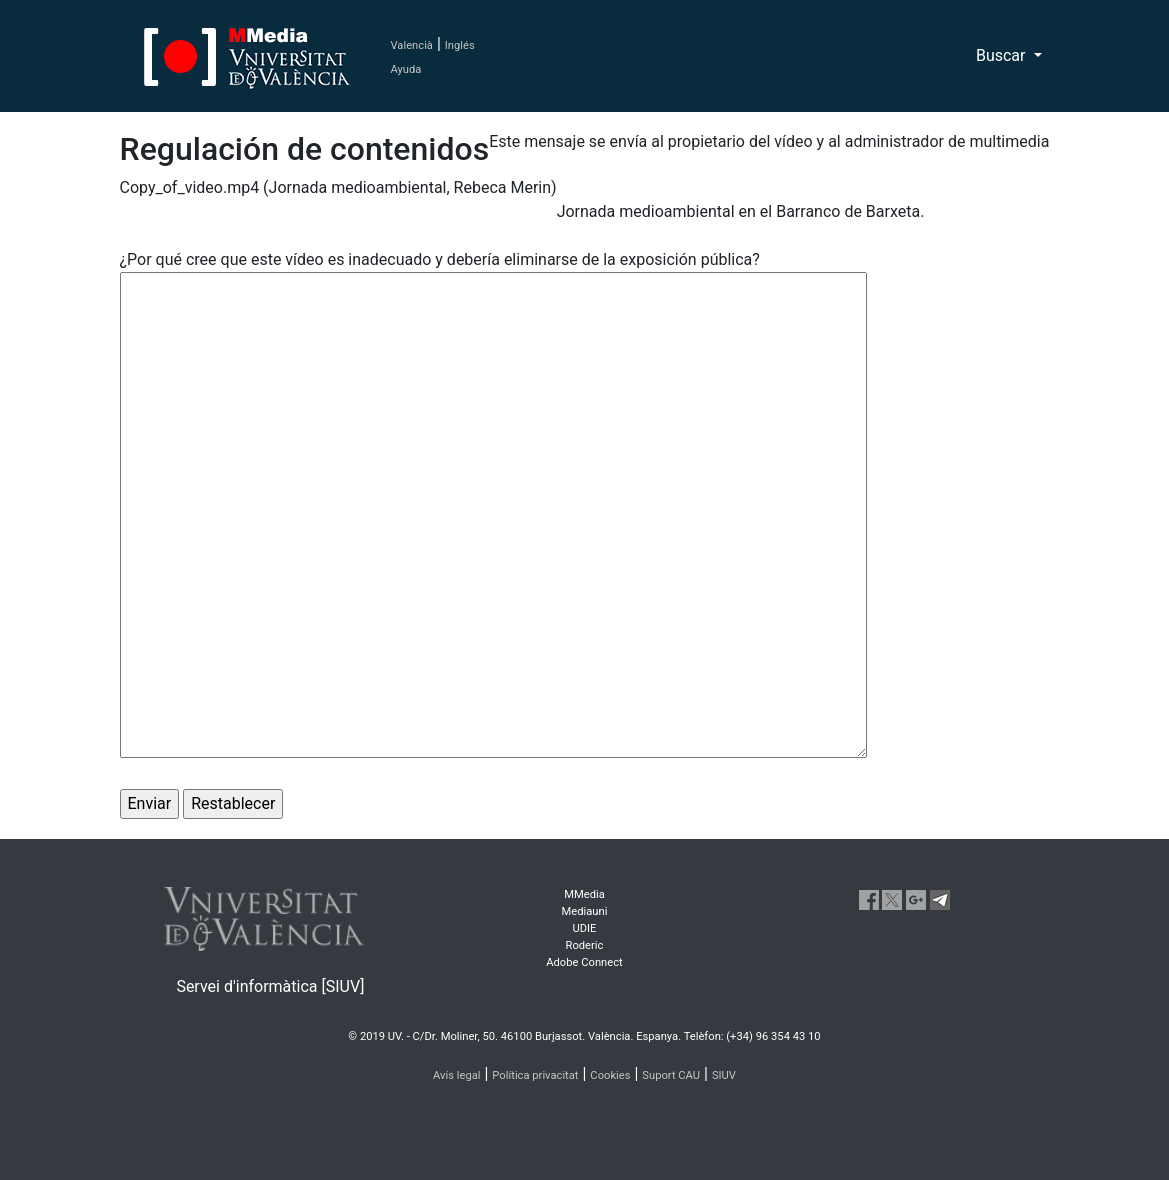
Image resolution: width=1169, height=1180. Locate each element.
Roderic (585, 945)
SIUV (724, 1075)
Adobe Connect (584, 962)
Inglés (460, 45)
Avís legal (457, 1075)
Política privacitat (535, 1075)
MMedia (584, 894)
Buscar (1003, 55)
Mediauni (585, 911)
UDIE (584, 928)
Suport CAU (671, 1075)
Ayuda (406, 69)
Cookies (610, 1075)
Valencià (412, 45)
